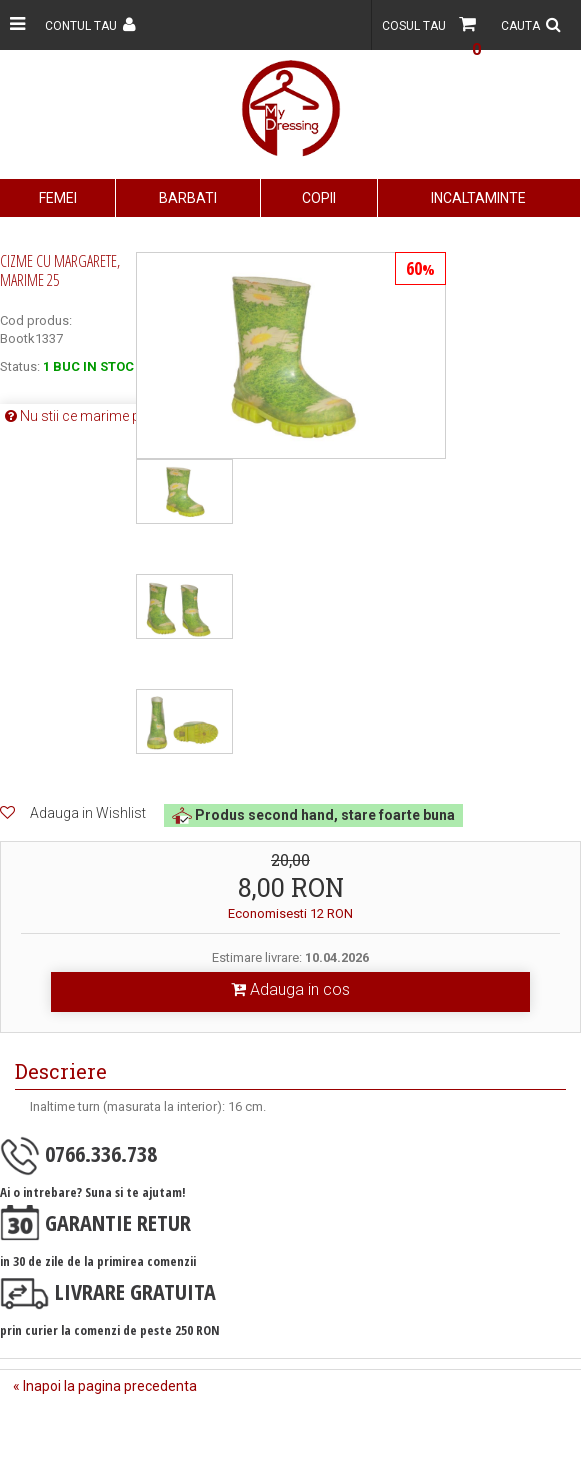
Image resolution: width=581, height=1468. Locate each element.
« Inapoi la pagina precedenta (105, 1386)
